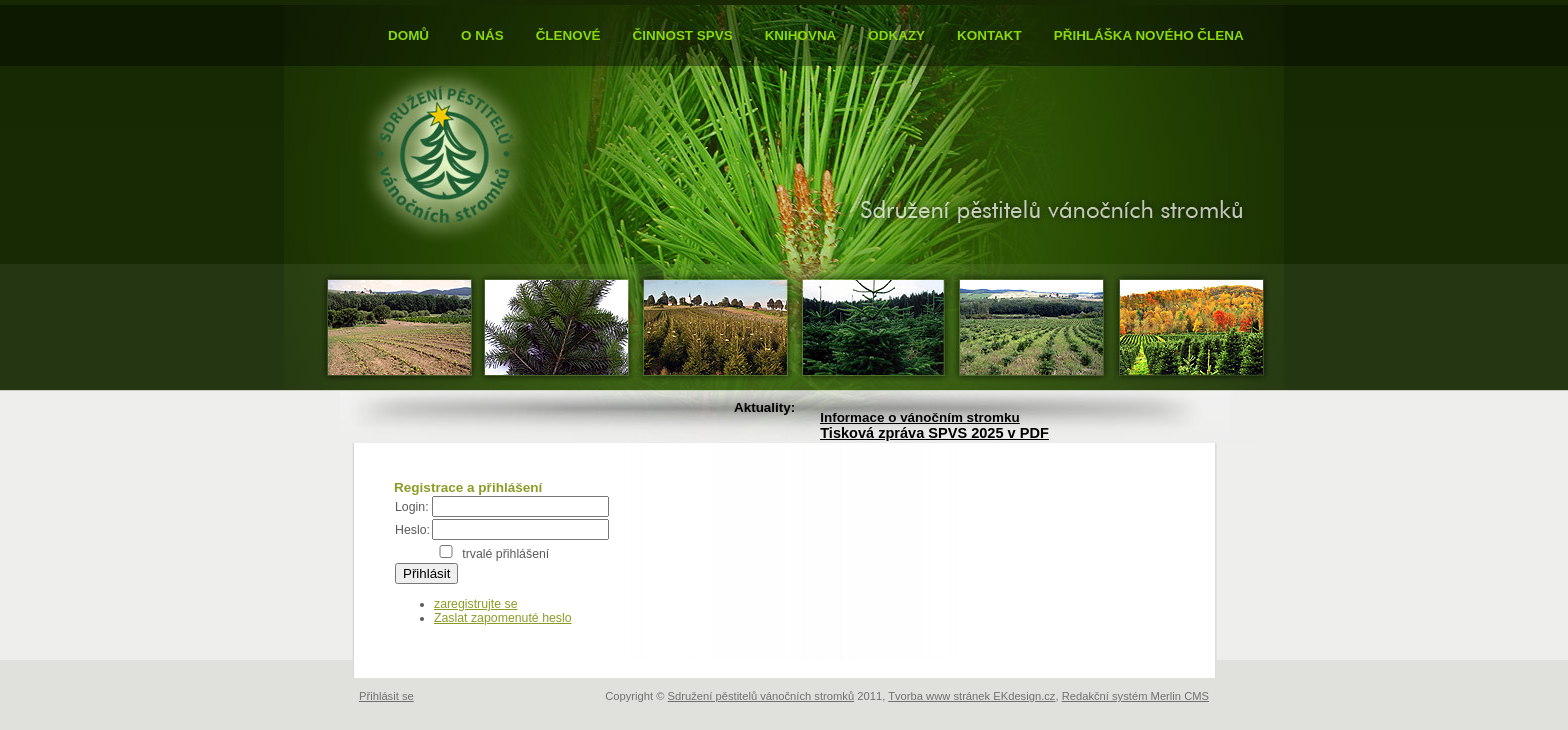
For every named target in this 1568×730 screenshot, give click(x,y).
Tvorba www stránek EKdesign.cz (971, 696)
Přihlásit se (386, 696)
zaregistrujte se (476, 604)
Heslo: (412, 530)
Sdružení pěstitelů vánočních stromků (761, 696)
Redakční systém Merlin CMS (1135, 696)
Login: (412, 507)
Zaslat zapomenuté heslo (503, 618)
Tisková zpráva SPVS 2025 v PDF (934, 433)
